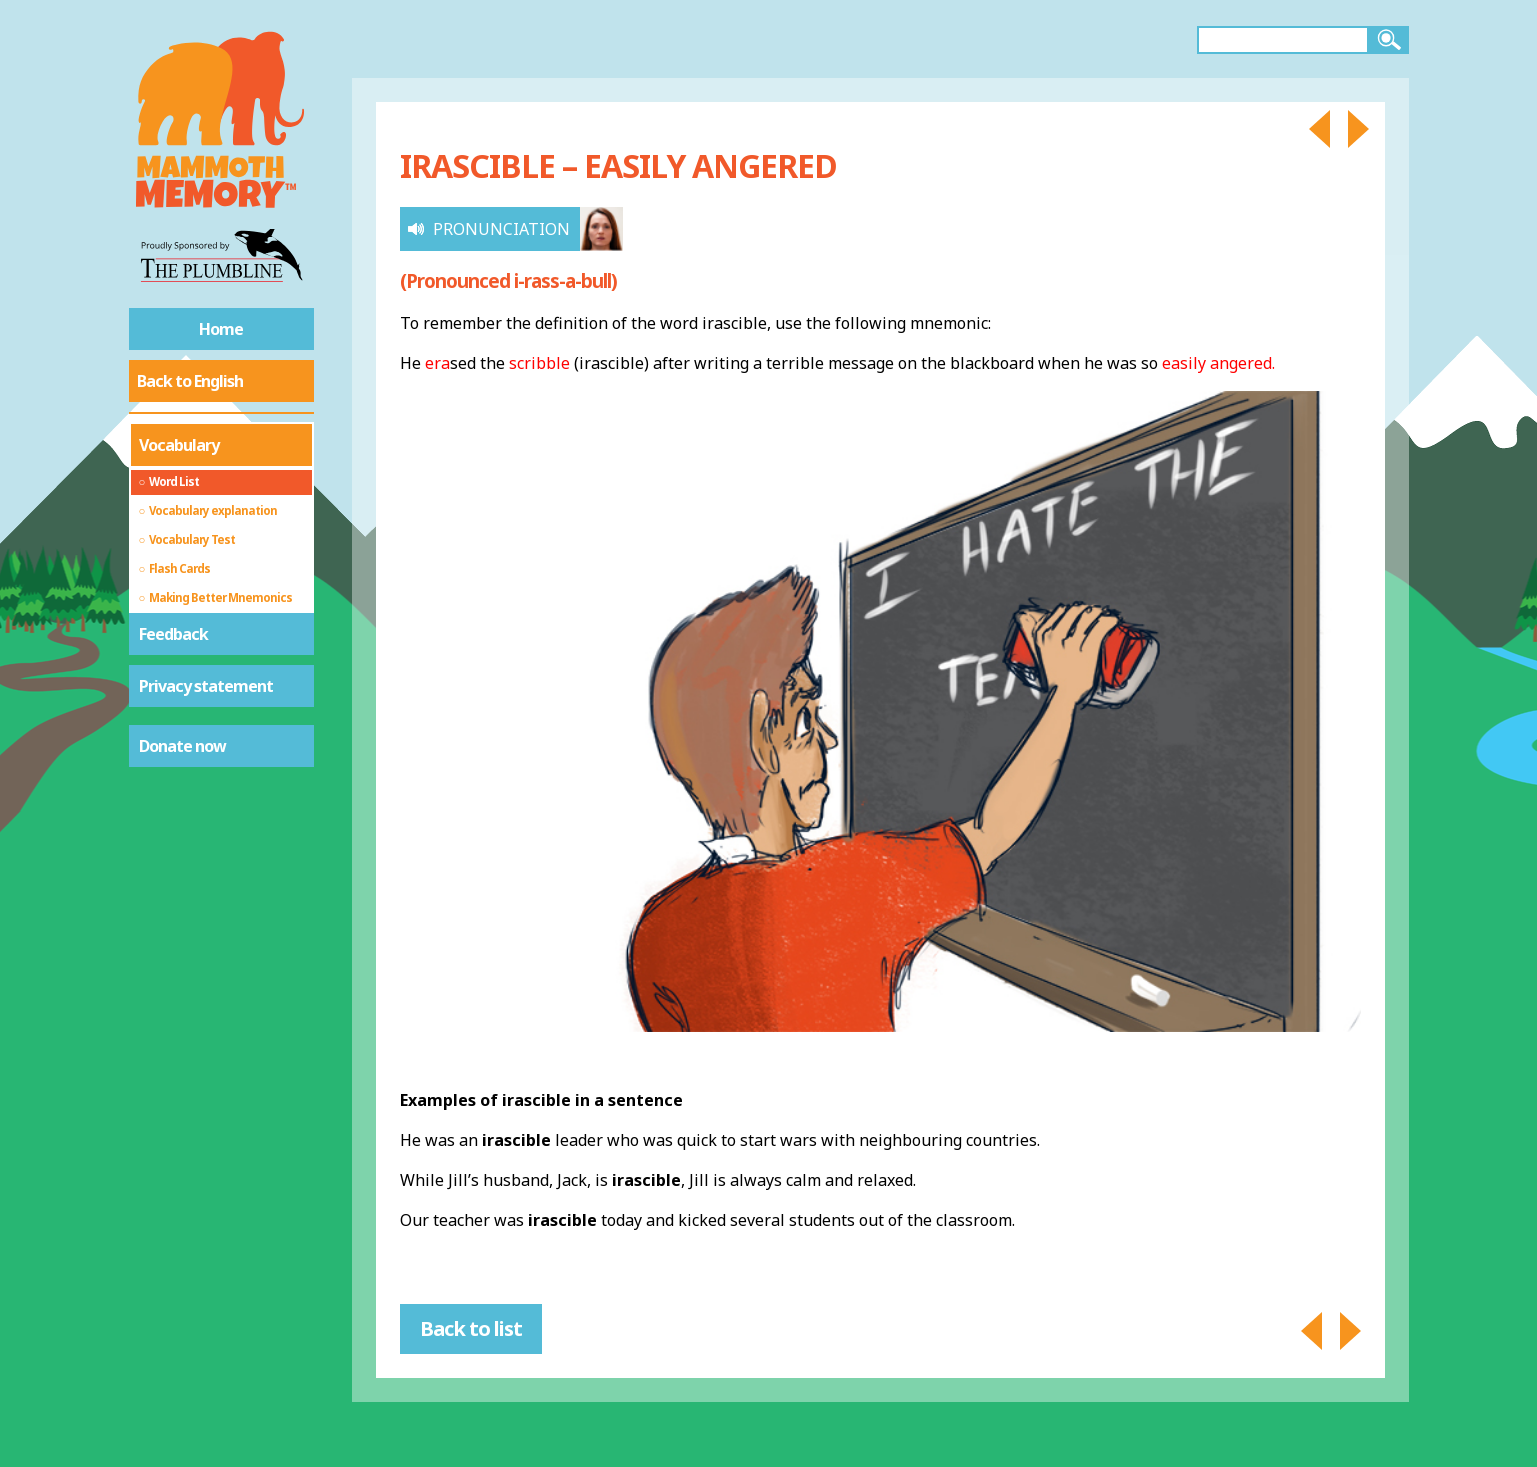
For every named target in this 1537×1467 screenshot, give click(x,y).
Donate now (182, 746)
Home (221, 329)
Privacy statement (206, 686)
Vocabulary (179, 445)
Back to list (471, 1328)
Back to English (190, 381)
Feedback (173, 634)
